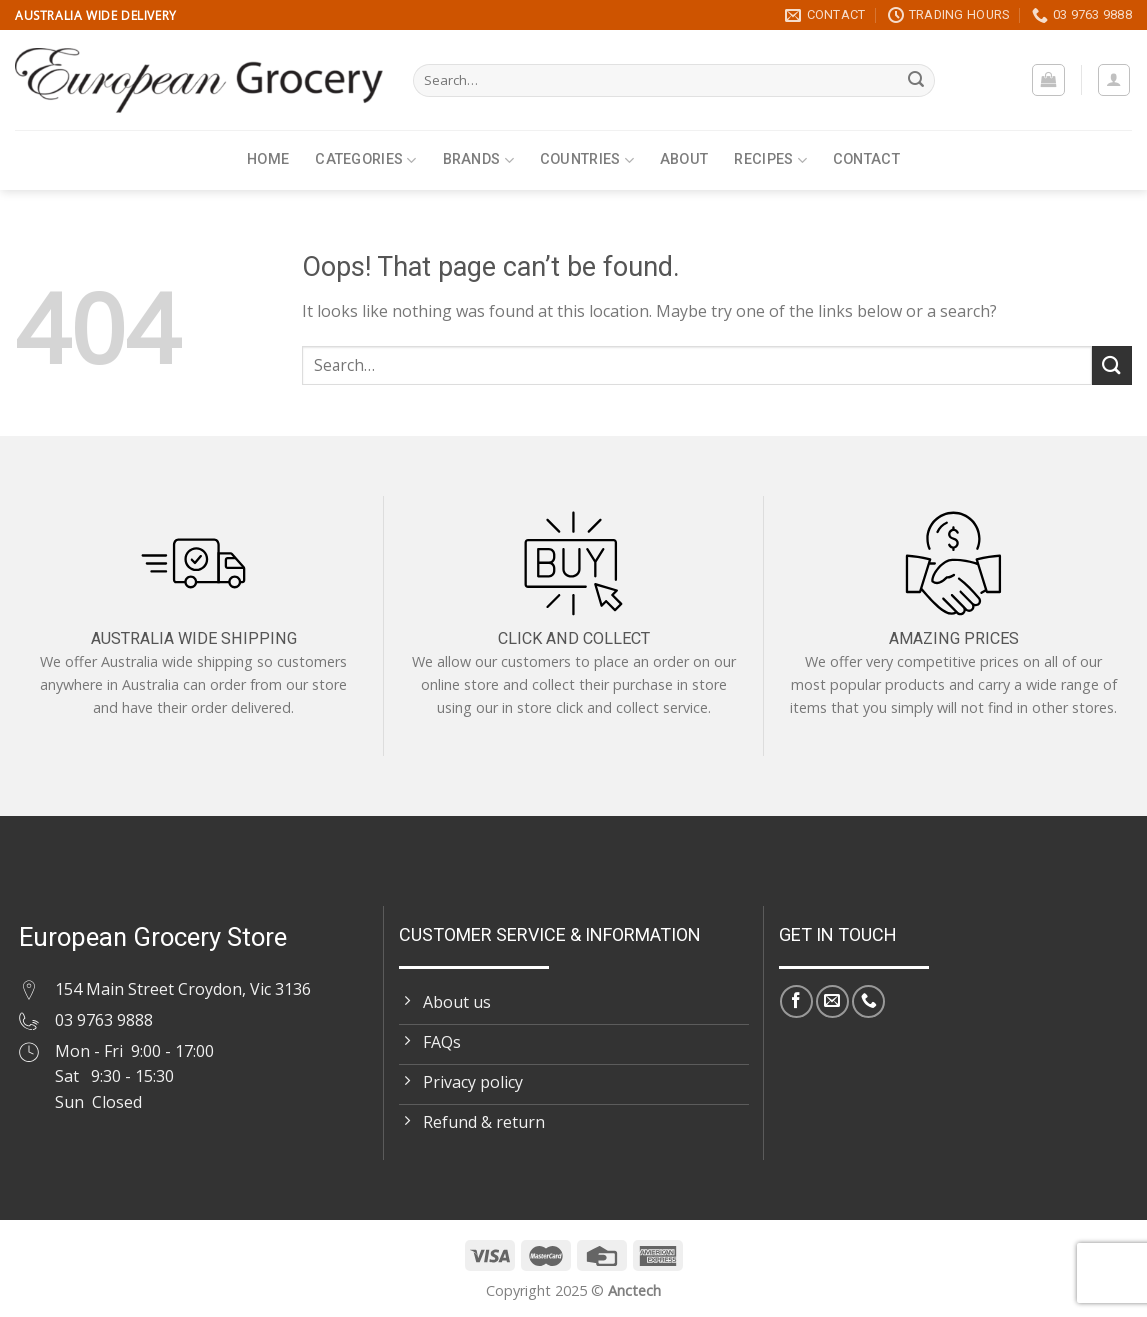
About (684, 159)
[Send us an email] (832, 1001)
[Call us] (868, 1001)
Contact (866, 159)
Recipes (770, 160)
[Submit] (917, 81)
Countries (587, 160)
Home (268, 159)
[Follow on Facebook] (796, 1001)
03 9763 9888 (104, 1020)
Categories (365, 160)
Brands (478, 160)
